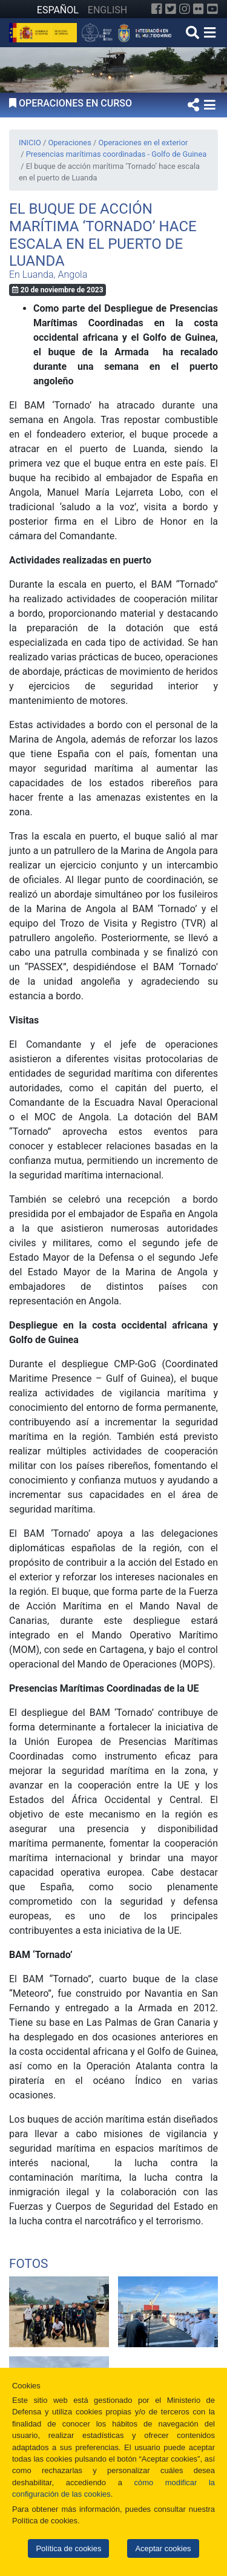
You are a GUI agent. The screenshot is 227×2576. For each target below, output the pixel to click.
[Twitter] (170, 9)
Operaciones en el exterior (143, 142)
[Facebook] (156, 9)
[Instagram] (184, 9)
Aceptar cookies (163, 2548)
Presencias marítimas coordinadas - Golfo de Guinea (116, 154)
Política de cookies (68, 2548)
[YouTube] (212, 9)
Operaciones (69, 142)
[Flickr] (198, 9)
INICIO (30, 142)
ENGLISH (107, 10)
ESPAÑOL (58, 10)
